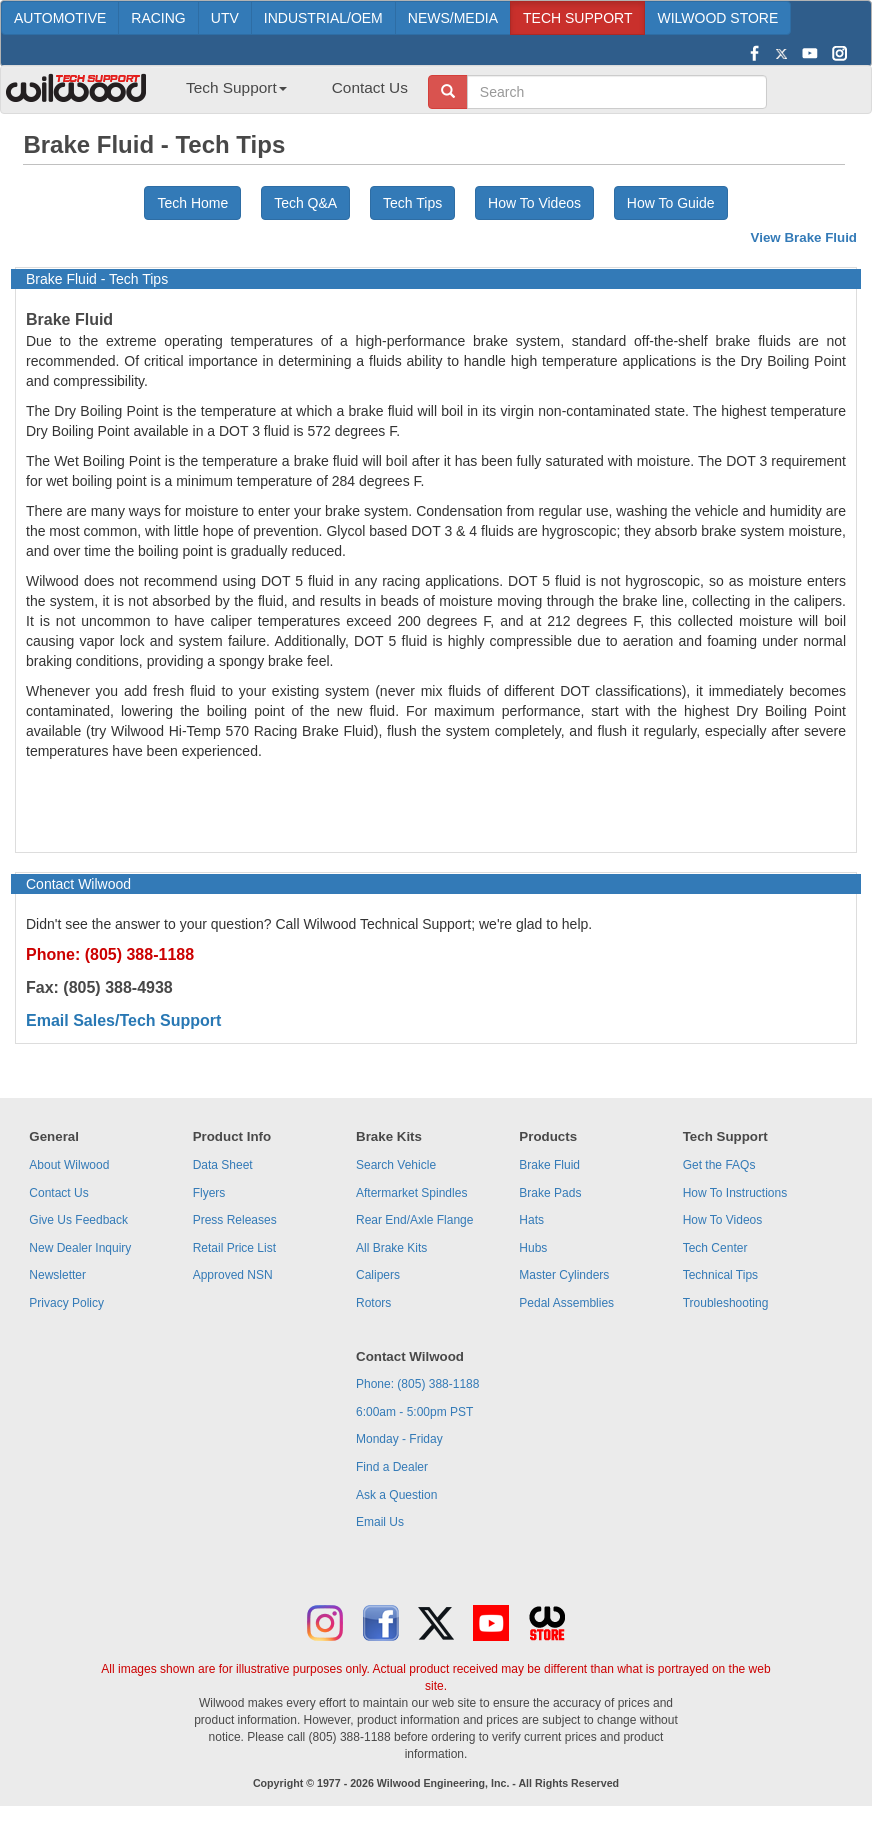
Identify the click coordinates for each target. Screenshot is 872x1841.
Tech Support (236, 87)
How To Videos (534, 203)
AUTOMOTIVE (60, 18)
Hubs (533, 1248)
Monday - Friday (399, 1439)
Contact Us (370, 87)
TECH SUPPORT (577, 18)
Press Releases (235, 1220)
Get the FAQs (719, 1165)
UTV (225, 18)
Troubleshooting (726, 1303)
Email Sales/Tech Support (123, 1020)
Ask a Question (396, 1495)
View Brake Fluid (804, 237)
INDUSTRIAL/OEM (323, 18)
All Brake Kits (391, 1248)
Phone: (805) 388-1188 (417, 1384)
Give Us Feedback (78, 1220)
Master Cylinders (564, 1275)
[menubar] (289, 94)
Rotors (373, 1303)
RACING (158, 18)
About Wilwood (69, 1165)
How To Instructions (735, 1193)
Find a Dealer (392, 1467)
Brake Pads (550, 1193)
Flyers (209, 1193)
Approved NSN (233, 1275)
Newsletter (57, 1275)
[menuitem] (229, 94)
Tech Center (715, 1248)
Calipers (378, 1275)
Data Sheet (223, 1165)
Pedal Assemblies (566, 1303)
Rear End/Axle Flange (414, 1220)
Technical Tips (720, 1275)
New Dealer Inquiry (80, 1248)
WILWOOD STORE (717, 18)
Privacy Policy (66, 1303)
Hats (531, 1220)
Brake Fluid (549, 1165)
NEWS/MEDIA (453, 18)
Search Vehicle (396, 1165)
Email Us (380, 1522)
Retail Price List (234, 1248)
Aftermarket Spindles (411, 1193)
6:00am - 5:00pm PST (414, 1412)
